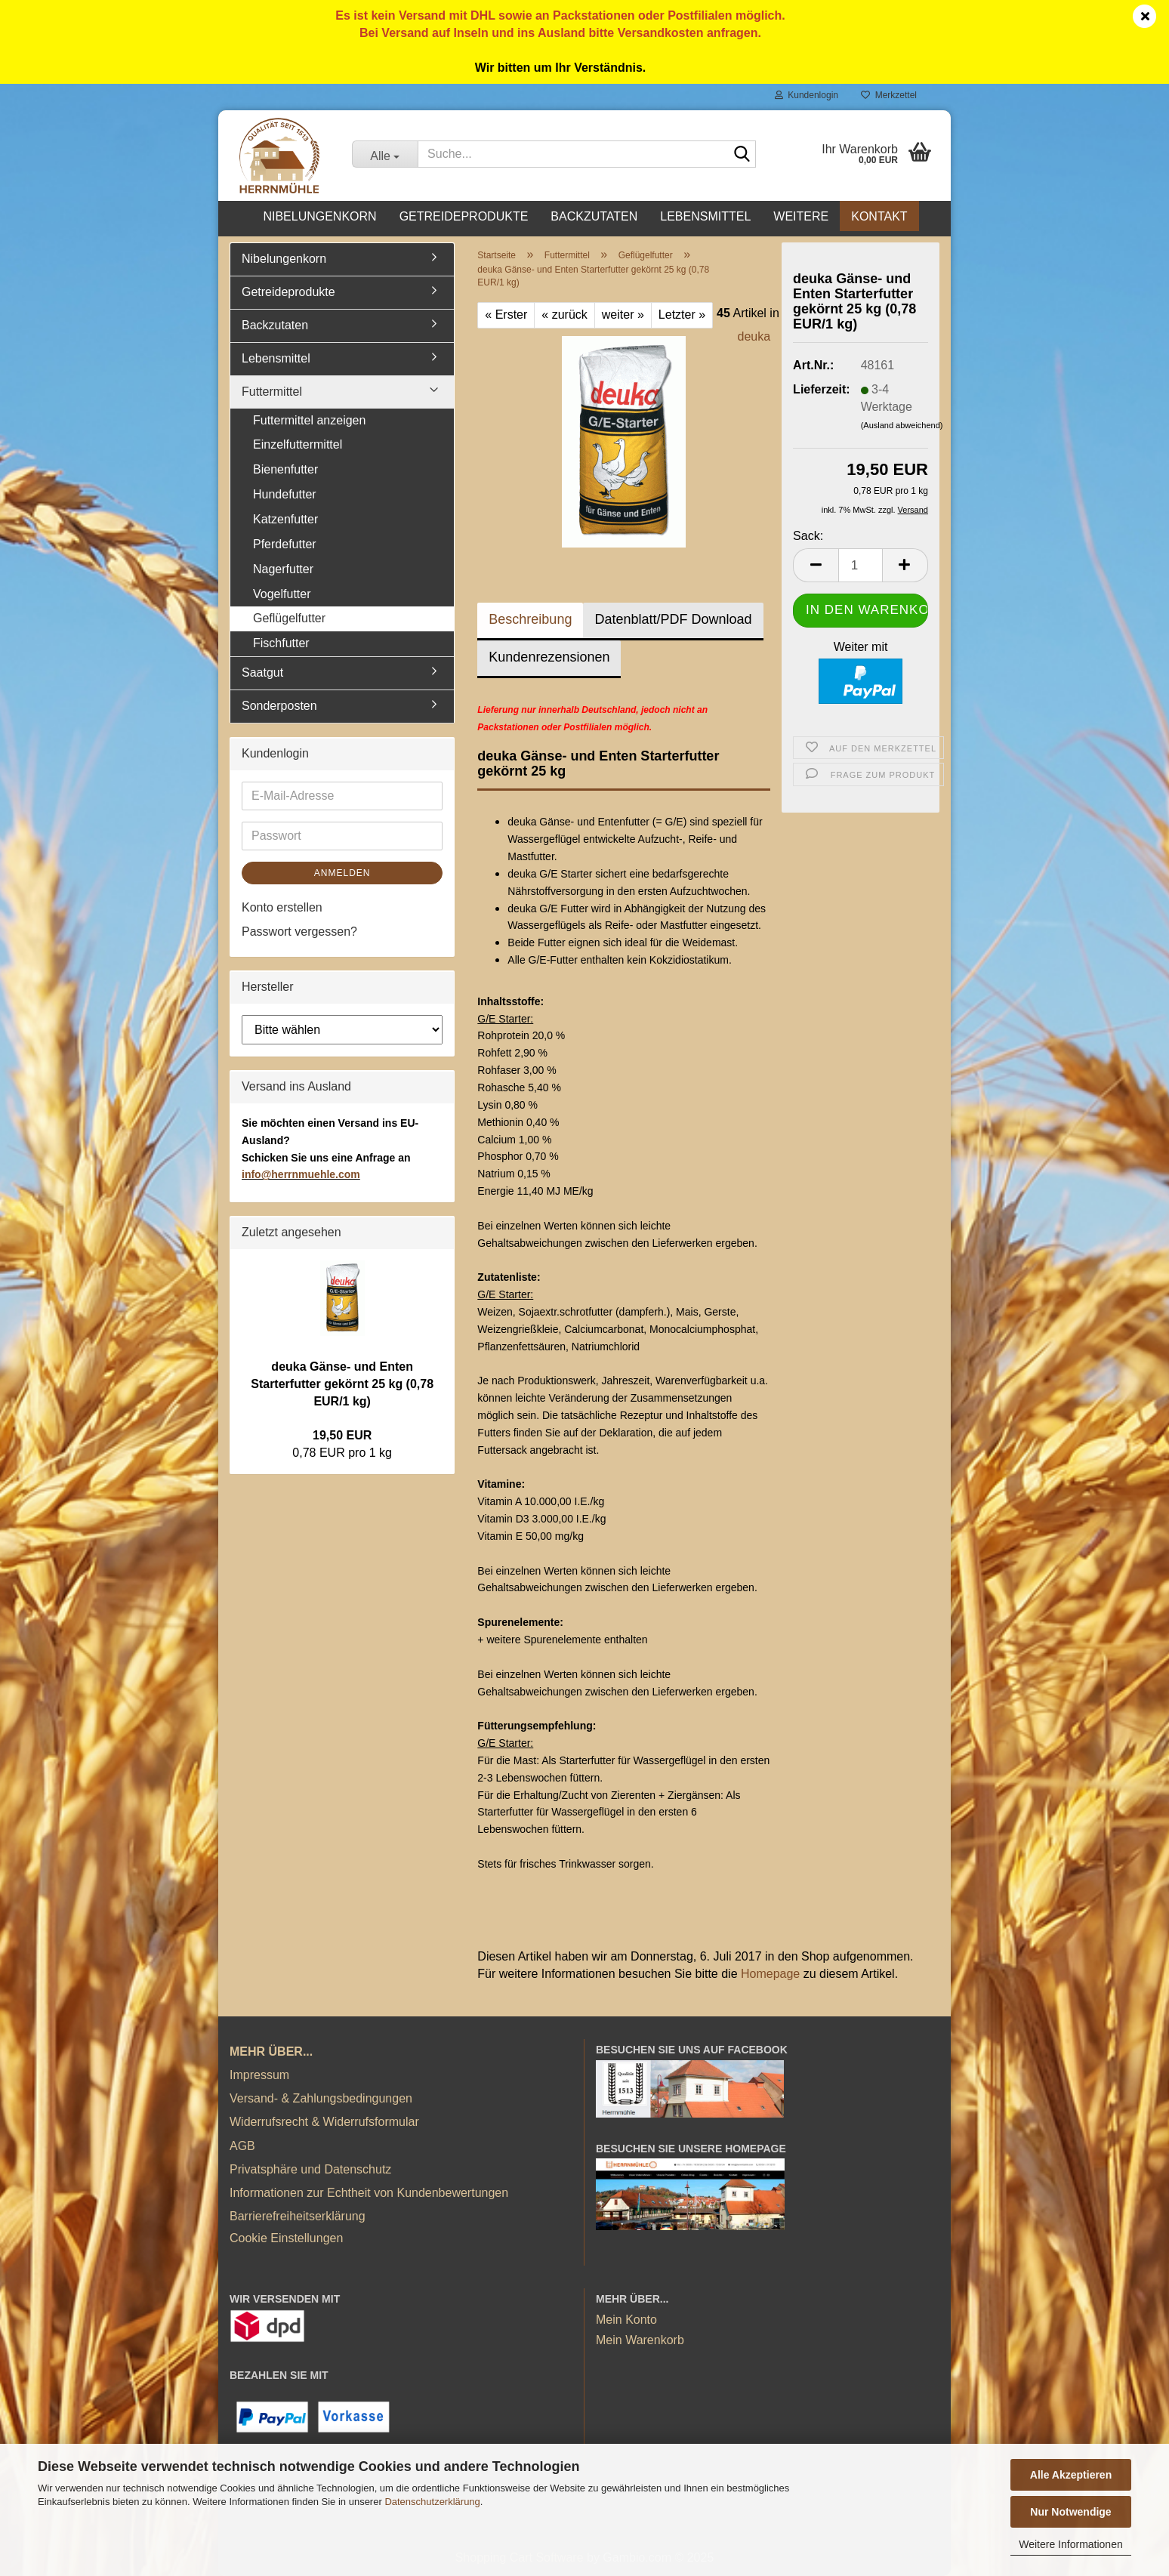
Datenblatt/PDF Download (672, 619)
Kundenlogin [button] (806, 95)
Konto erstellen (282, 907)
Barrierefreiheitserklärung (298, 2216)
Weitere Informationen (1070, 2544)
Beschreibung (530, 619)
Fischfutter (281, 643)
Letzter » (682, 314)
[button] (815, 565)
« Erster (506, 314)
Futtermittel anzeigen (309, 420)
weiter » (623, 314)
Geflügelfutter (289, 618)
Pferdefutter (284, 544)
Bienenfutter (285, 469)
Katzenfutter (285, 519)
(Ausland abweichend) (902, 425)
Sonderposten (279, 705)
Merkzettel (889, 95)
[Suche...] (385, 154)
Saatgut (262, 672)
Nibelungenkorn (319, 216)
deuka (754, 336)
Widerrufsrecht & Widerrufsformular (324, 2121)
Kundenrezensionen (549, 657)
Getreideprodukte (464, 216)
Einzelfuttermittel (297, 444)
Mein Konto (626, 2319)
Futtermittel (272, 391)
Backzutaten (594, 216)
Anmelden (342, 873)
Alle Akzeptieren (1071, 2475)
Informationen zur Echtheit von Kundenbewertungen (369, 2192)
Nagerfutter (283, 569)
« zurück (564, 314)
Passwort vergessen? (299, 931)
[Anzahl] (860, 565)
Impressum (259, 2075)
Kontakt (879, 216)
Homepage (770, 1973)
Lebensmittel (705, 216)
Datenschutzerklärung (432, 2501)
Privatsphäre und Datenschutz (310, 2169)
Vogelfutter (282, 594)
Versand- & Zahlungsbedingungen (321, 2098)
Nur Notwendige (1070, 2512)
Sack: (808, 535)
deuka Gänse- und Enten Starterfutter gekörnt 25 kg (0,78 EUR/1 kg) (342, 1384)
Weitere (800, 216)
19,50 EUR (342, 1435)
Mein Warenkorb (640, 2340)
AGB (242, 2145)
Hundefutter (284, 494)
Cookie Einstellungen (286, 2238)
